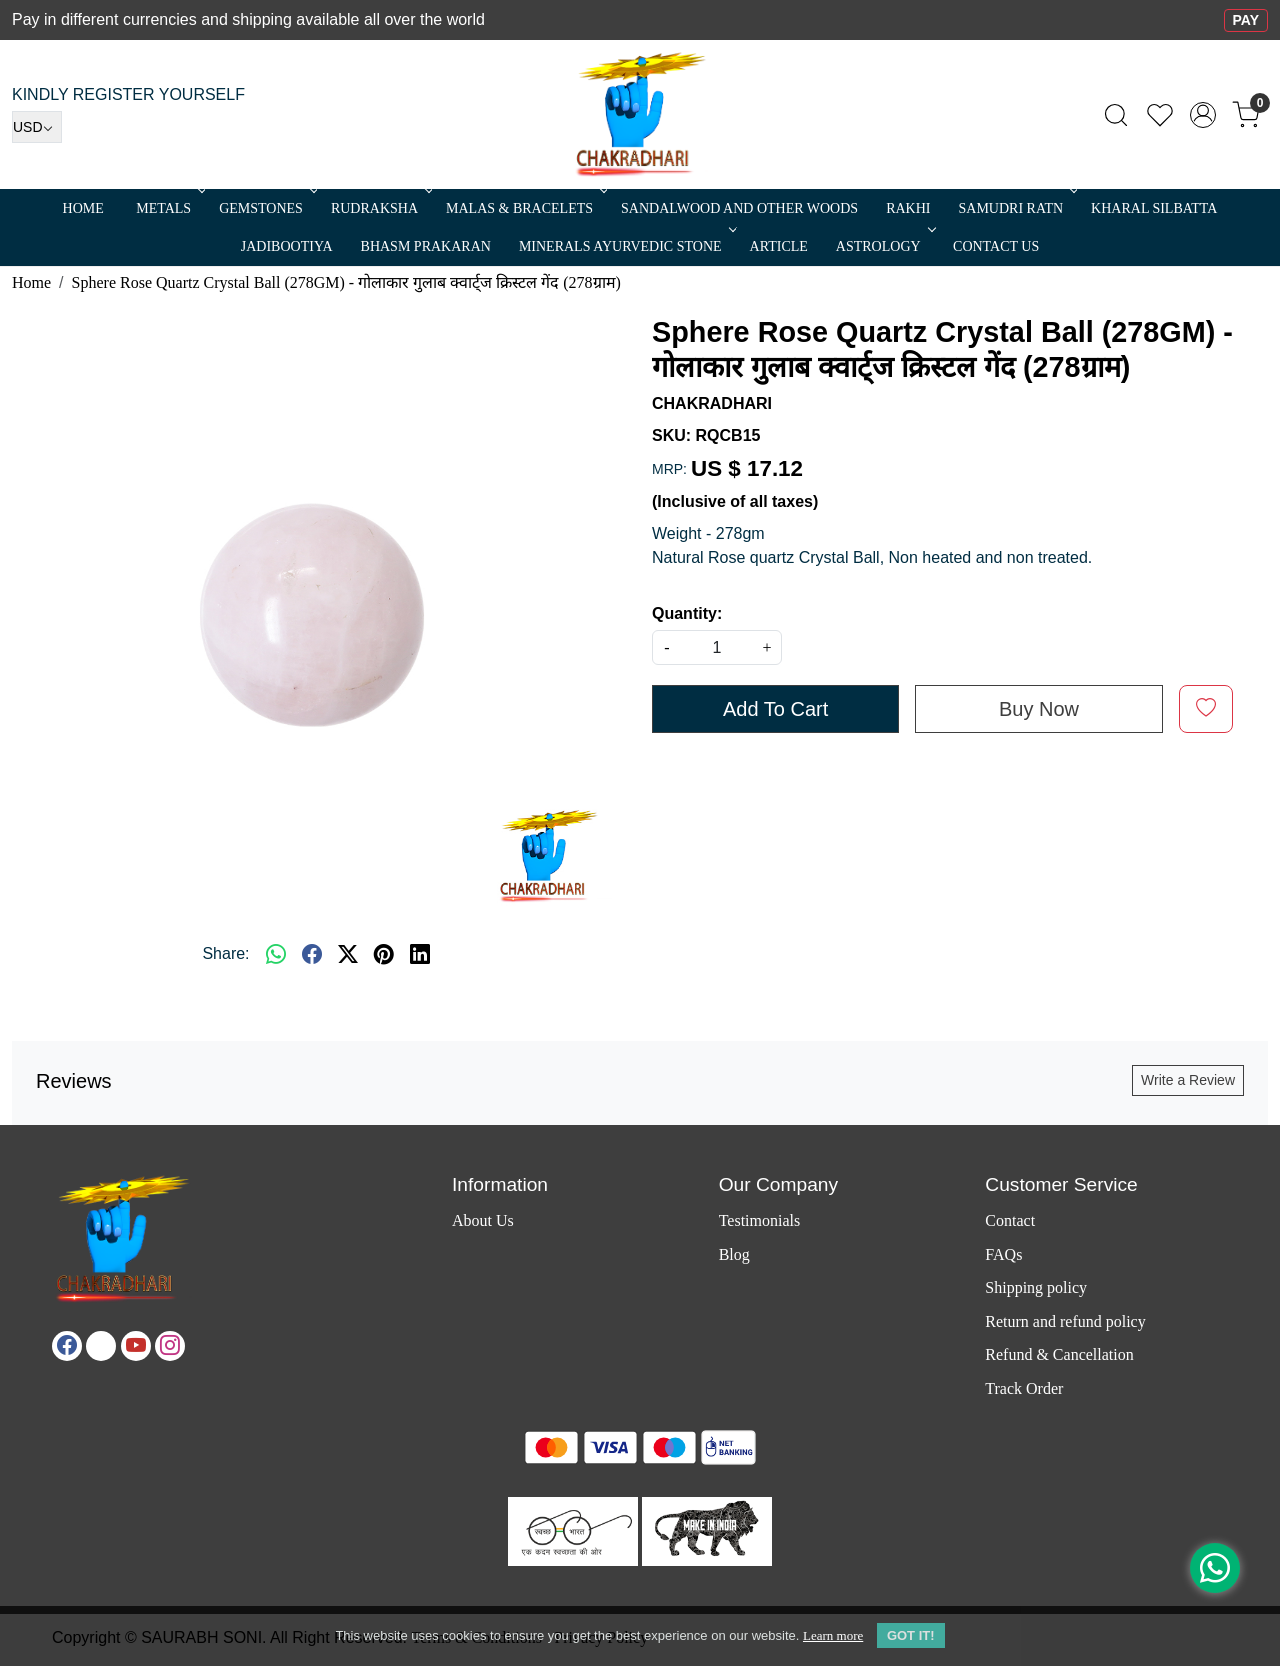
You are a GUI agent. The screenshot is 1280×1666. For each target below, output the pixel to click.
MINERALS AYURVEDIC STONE (626, 246)
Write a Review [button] (1188, 1080)
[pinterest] (384, 954)
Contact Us (996, 246)
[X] (101, 1346)
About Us (483, 1220)
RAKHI (908, 208)
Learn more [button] (833, 1635)
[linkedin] (420, 954)
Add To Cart (775, 709)
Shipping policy (1036, 1287)
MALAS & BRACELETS (525, 208)
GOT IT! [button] (911, 1635)
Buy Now (1039, 709)
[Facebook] (67, 1346)
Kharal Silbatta (1154, 208)
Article (779, 246)
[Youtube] (136, 1346)
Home (83, 208)
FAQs (1003, 1254)
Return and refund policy (1065, 1321)
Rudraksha (380, 208)
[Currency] (37, 127)
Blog (734, 1254)
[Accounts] (1203, 115)
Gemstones (266, 208)
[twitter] (348, 954)
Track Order (1024, 1388)
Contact (1010, 1220)
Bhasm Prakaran (426, 246)
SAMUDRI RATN (1016, 208)
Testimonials (760, 1220)
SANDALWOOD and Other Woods (739, 208)
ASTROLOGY (884, 246)
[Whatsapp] (276, 954)
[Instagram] (170, 1346)
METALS (169, 208)
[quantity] (717, 647)
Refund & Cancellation (1059, 1354)
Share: (225, 953)
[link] (1116, 115)
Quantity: (687, 613)
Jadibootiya (287, 246)
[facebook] (312, 954)
